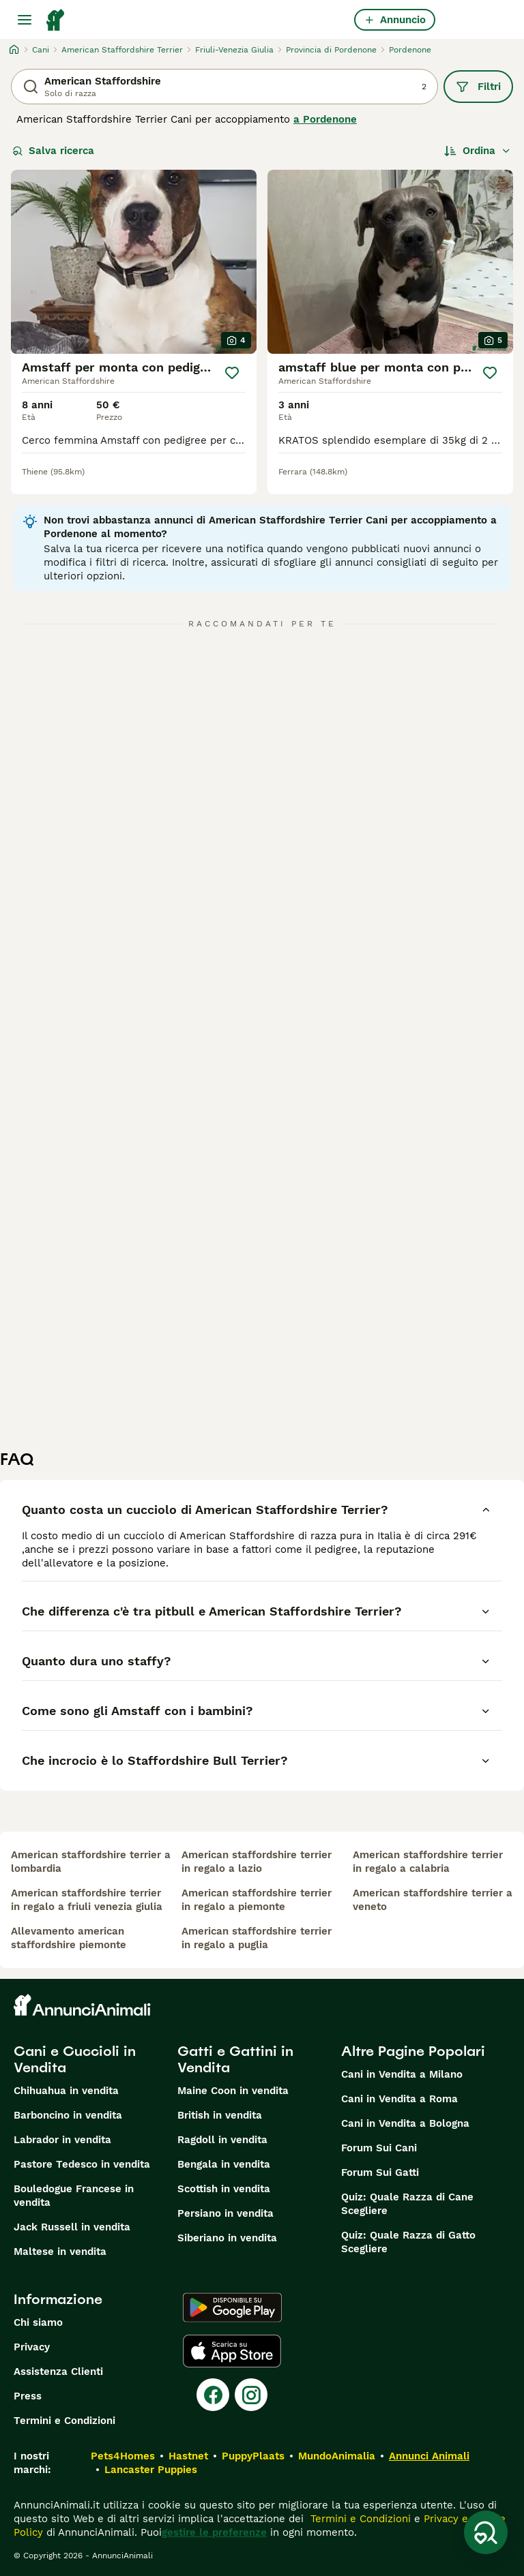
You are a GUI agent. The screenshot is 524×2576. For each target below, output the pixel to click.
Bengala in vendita (223, 2164)
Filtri (478, 86)
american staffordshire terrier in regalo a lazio (256, 1862)
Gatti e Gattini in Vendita (235, 2059)
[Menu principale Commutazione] (24, 19)
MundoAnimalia (336, 2456)
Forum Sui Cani (379, 2148)
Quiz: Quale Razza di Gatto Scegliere (408, 2242)
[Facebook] (212, 2394)
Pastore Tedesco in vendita (82, 2164)
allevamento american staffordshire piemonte (68, 1938)
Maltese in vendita (60, 2251)
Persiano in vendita (225, 2213)
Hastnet (188, 2456)
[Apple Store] (232, 2351)
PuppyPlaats (253, 2456)
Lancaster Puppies (150, 2470)
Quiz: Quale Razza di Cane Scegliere (407, 2204)
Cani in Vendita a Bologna (405, 2123)
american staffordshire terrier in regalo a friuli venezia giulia (86, 1900)
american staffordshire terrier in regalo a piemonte (256, 1900)
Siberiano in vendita (227, 2238)
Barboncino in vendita (68, 2115)
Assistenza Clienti (58, 2371)
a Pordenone (325, 119)
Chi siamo (38, 2322)
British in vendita (219, 2115)
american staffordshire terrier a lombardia (91, 1862)
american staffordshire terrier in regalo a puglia (256, 1938)
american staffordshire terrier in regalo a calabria (428, 1862)
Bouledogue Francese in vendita (74, 2196)
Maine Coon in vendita (233, 2091)
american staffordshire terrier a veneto (432, 1900)
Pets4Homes (123, 2456)
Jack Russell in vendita (72, 2227)
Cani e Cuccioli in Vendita (75, 2059)
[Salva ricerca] (486, 2532)
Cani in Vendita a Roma (399, 2099)
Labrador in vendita (62, 2140)
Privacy (32, 2347)
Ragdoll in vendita (222, 2140)
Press (28, 2396)
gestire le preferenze (214, 2532)
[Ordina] (477, 150)
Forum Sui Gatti (380, 2172)
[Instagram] (251, 2394)
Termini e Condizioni (64, 2420)
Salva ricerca (53, 151)
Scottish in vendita (223, 2189)
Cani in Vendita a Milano (402, 2074)
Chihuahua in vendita (66, 2091)
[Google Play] (232, 2307)
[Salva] (232, 373)
